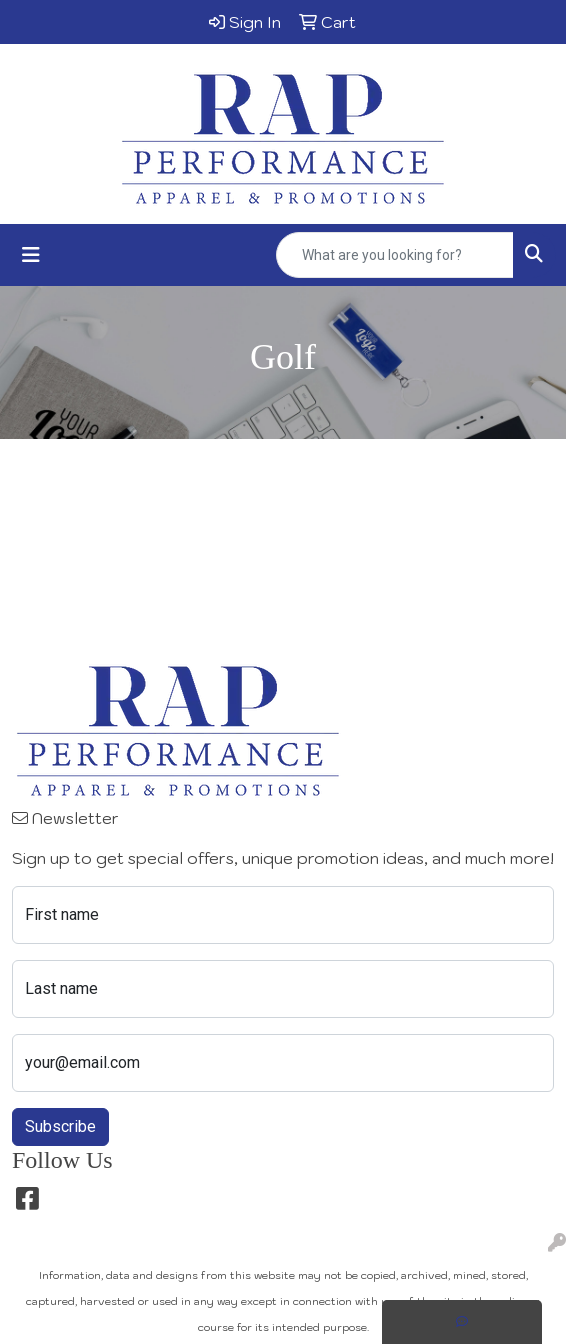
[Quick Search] (395, 255)
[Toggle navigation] (31, 255)
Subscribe (60, 1126)
